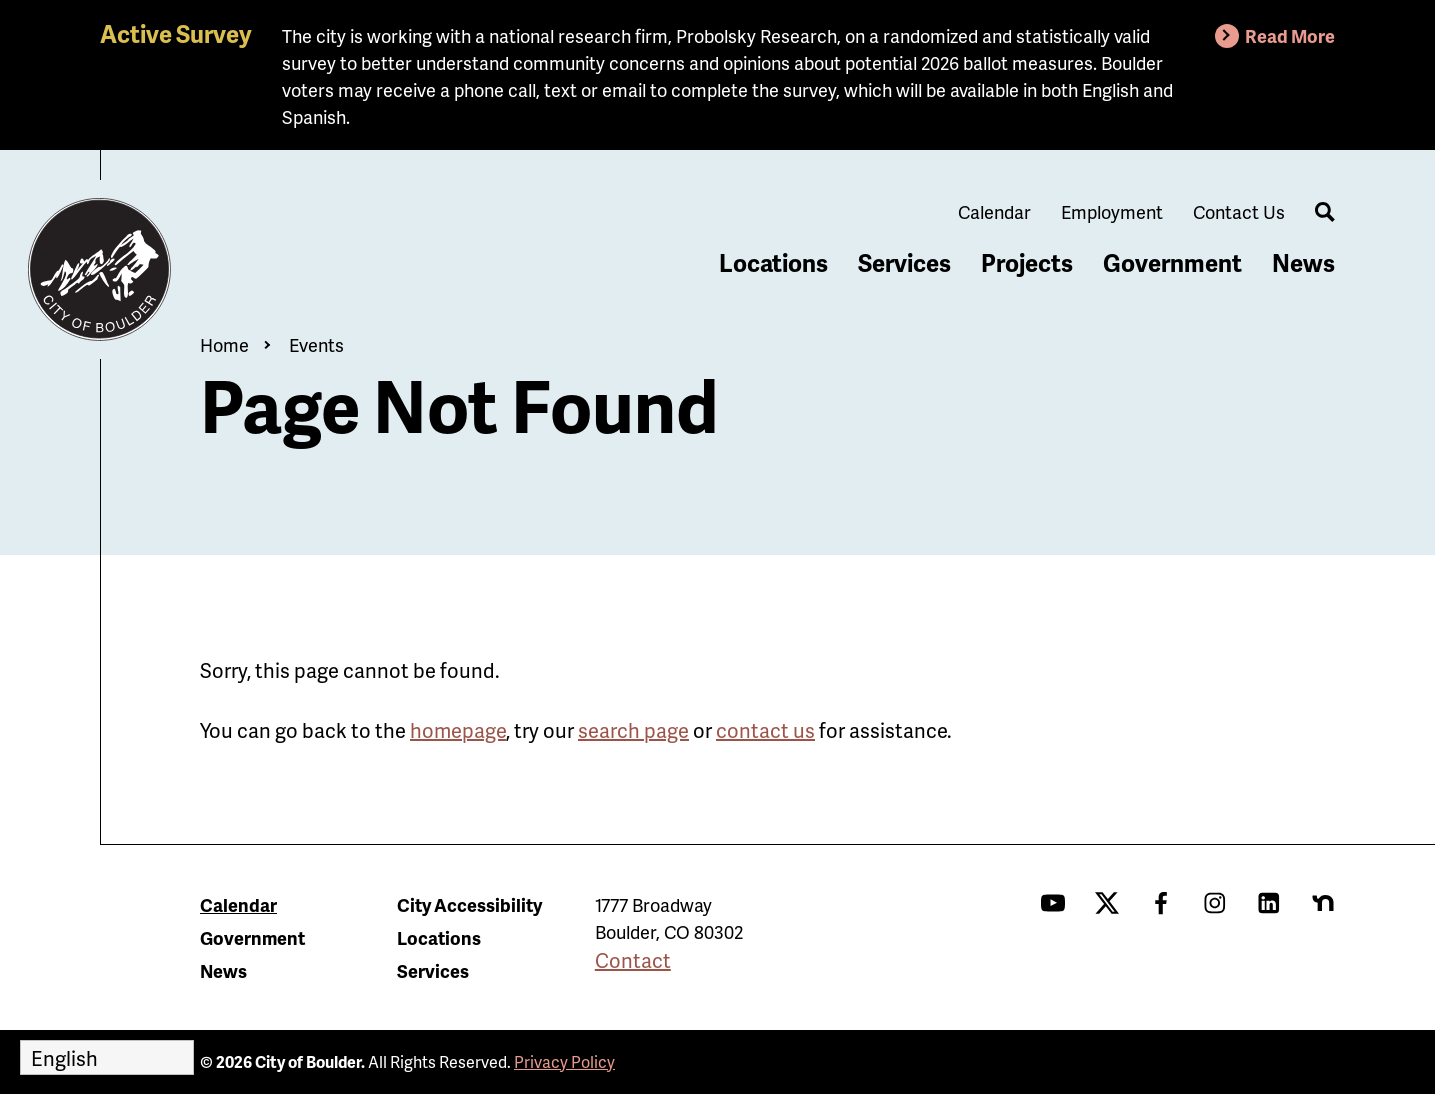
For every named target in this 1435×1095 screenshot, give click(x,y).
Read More (1290, 35)
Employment (1112, 211)
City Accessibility (469, 904)
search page (633, 730)
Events (316, 344)
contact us (765, 730)
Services (904, 262)
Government (1172, 262)
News (1303, 262)
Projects (1027, 262)
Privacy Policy (564, 1061)
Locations (773, 262)
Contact (633, 960)
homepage (458, 730)
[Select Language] (107, 1057)
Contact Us (1239, 211)
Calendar (994, 211)
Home (224, 344)
